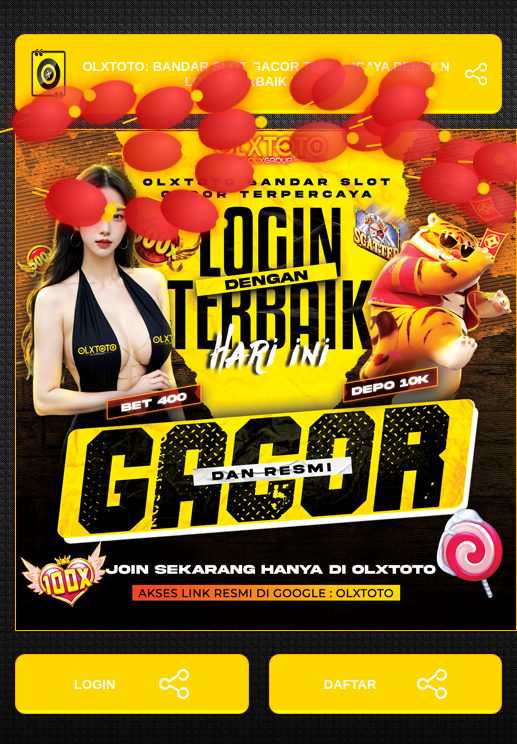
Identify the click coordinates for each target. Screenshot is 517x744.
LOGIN (131, 684)
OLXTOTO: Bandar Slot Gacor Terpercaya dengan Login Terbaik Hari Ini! (258, 74)
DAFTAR (385, 684)
